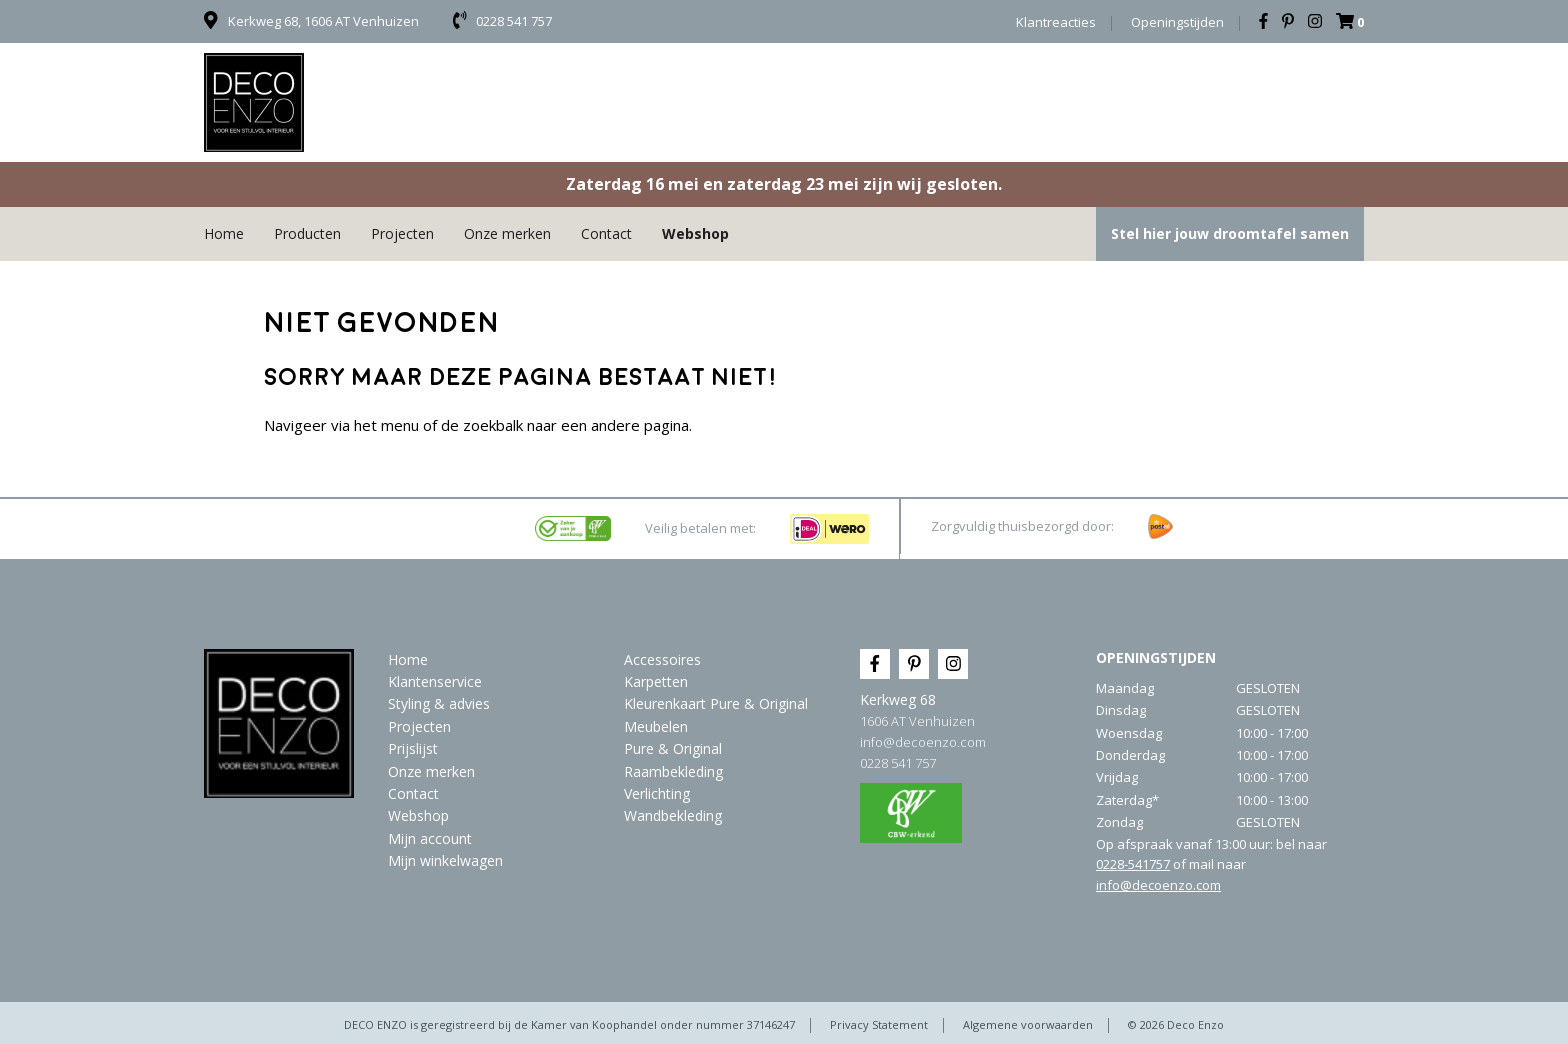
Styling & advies (439, 703)
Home (224, 233)
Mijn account (430, 838)
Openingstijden (1177, 22)
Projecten (402, 233)
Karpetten (656, 681)
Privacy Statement (879, 1024)
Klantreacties (1056, 22)
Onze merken (507, 233)
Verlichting (657, 793)
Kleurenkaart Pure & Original (716, 703)
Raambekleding (673, 771)
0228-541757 (1133, 864)
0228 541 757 (898, 763)
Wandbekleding (673, 815)
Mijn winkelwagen (445, 860)
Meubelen (656, 726)
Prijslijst (413, 748)
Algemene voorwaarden (1028, 1024)
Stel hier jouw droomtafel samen (1230, 233)
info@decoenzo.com (923, 742)
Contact (606, 233)
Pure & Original (673, 748)
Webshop (695, 233)
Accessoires (662, 659)
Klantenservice (435, 681)
